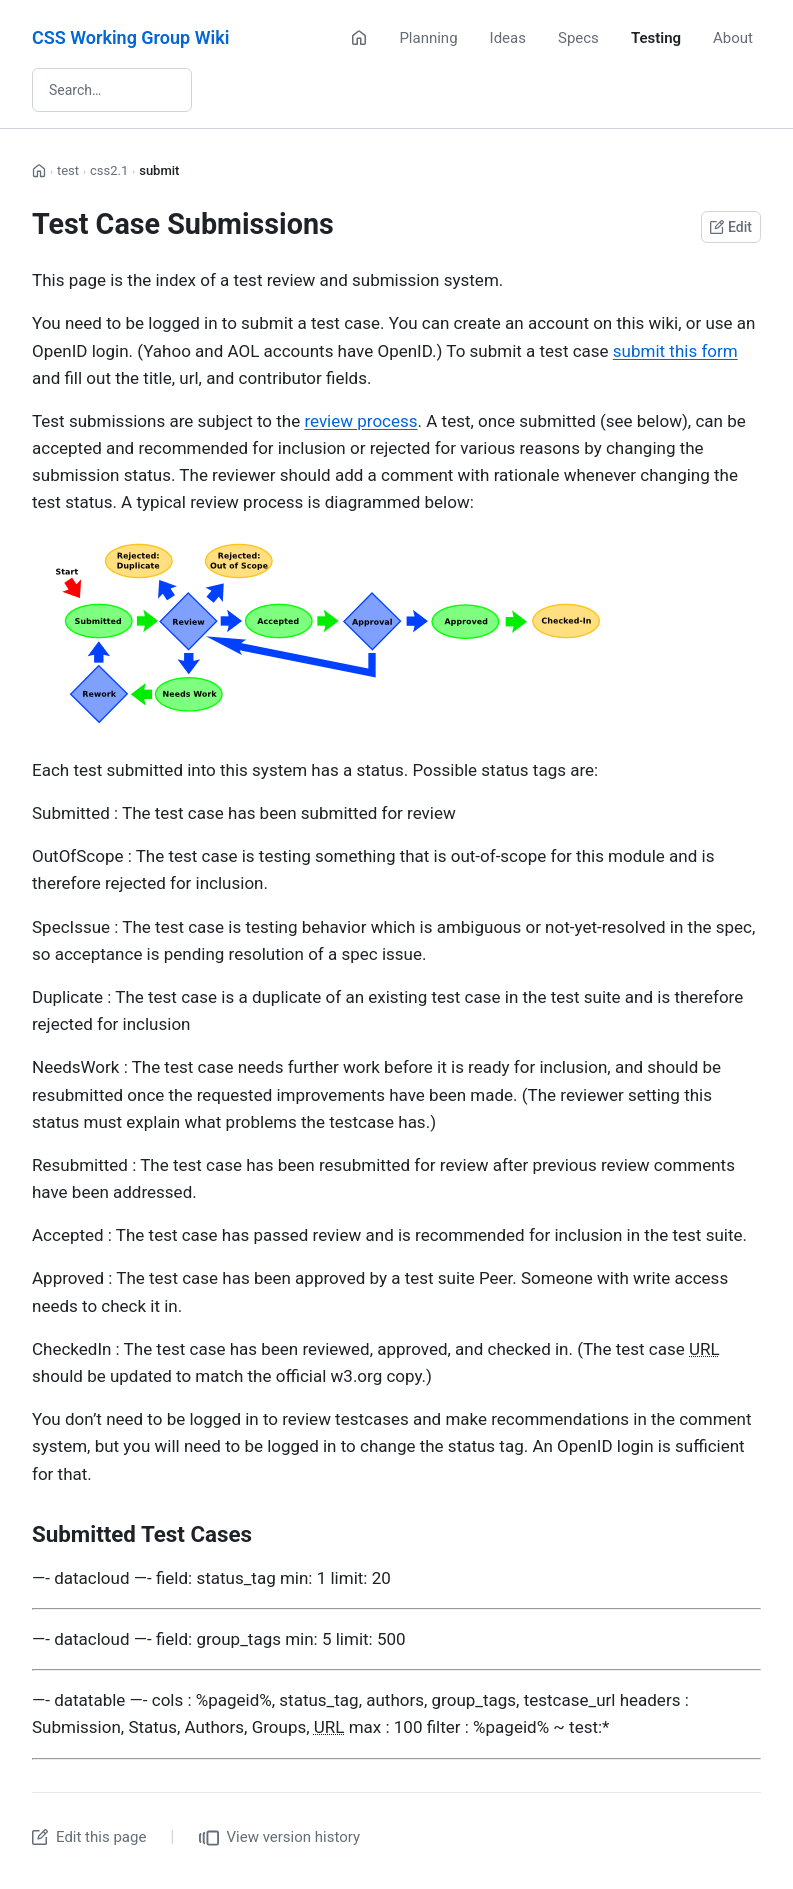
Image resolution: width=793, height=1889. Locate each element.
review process (360, 421)
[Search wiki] (112, 90)
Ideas (508, 38)
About (733, 38)
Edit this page (89, 1837)
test (68, 170)
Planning (428, 38)
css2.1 (109, 170)
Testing (656, 38)
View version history (280, 1838)
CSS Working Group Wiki (130, 37)
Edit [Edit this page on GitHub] (731, 227)
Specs (578, 38)
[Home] (359, 38)
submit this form (675, 351)
